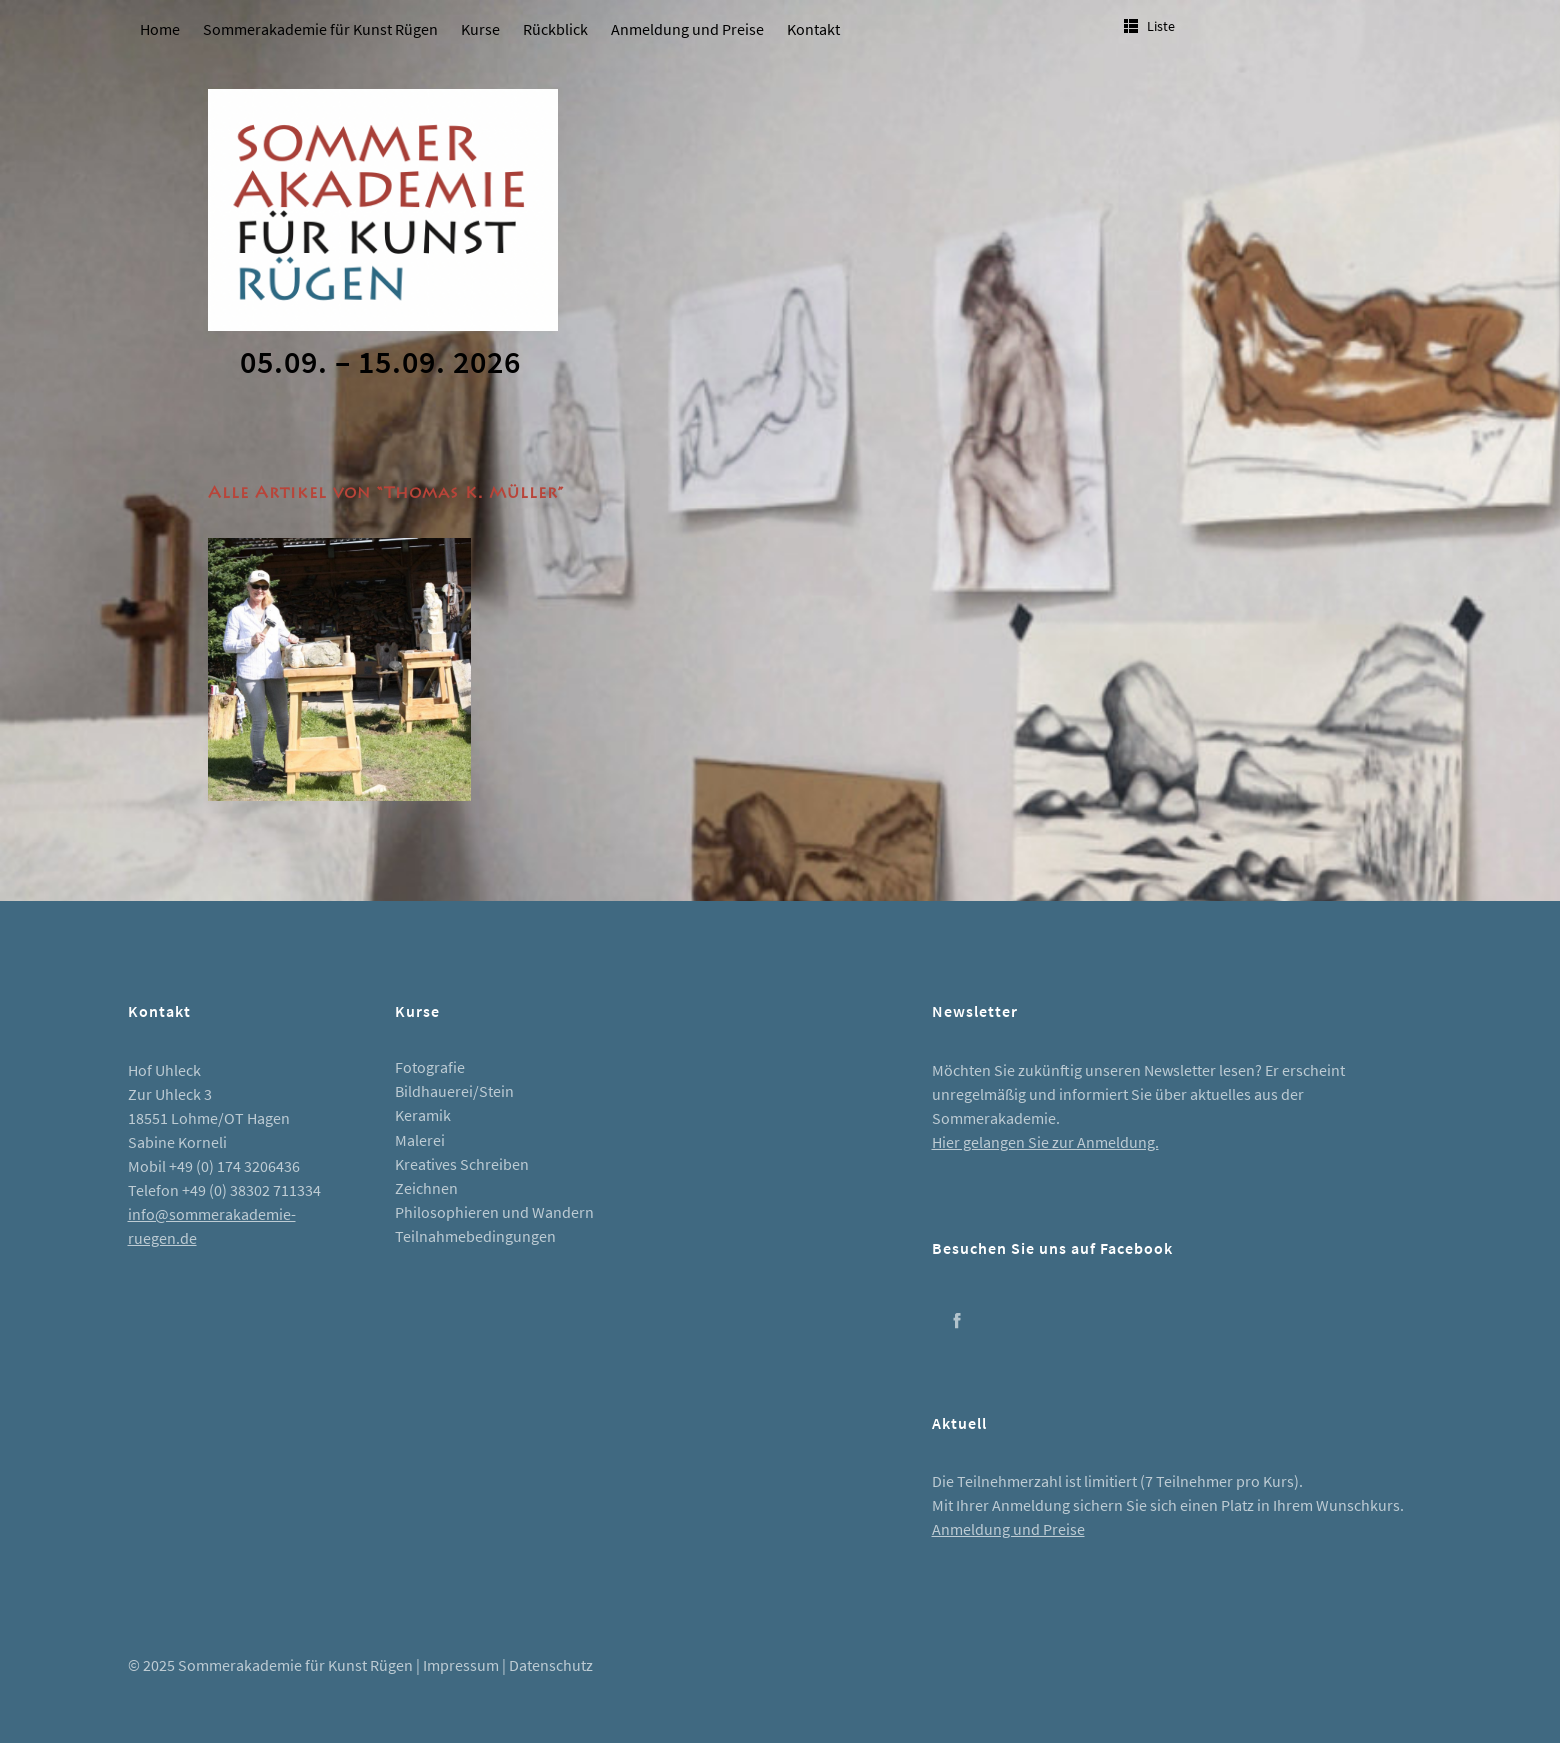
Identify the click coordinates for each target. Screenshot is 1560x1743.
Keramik (423, 1115)
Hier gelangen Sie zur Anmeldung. (1045, 1142)
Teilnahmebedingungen (475, 1236)
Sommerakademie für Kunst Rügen (320, 29)
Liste (1161, 26)
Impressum (461, 1665)
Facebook (957, 1320)
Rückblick (555, 29)
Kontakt (813, 29)
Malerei (420, 1140)
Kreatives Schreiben (462, 1164)
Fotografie (430, 1067)
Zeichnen (426, 1188)
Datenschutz (551, 1665)
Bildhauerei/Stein (454, 1091)
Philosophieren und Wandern (494, 1212)
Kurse (480, 29)
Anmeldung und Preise (687, 29)
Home (160, 29)
